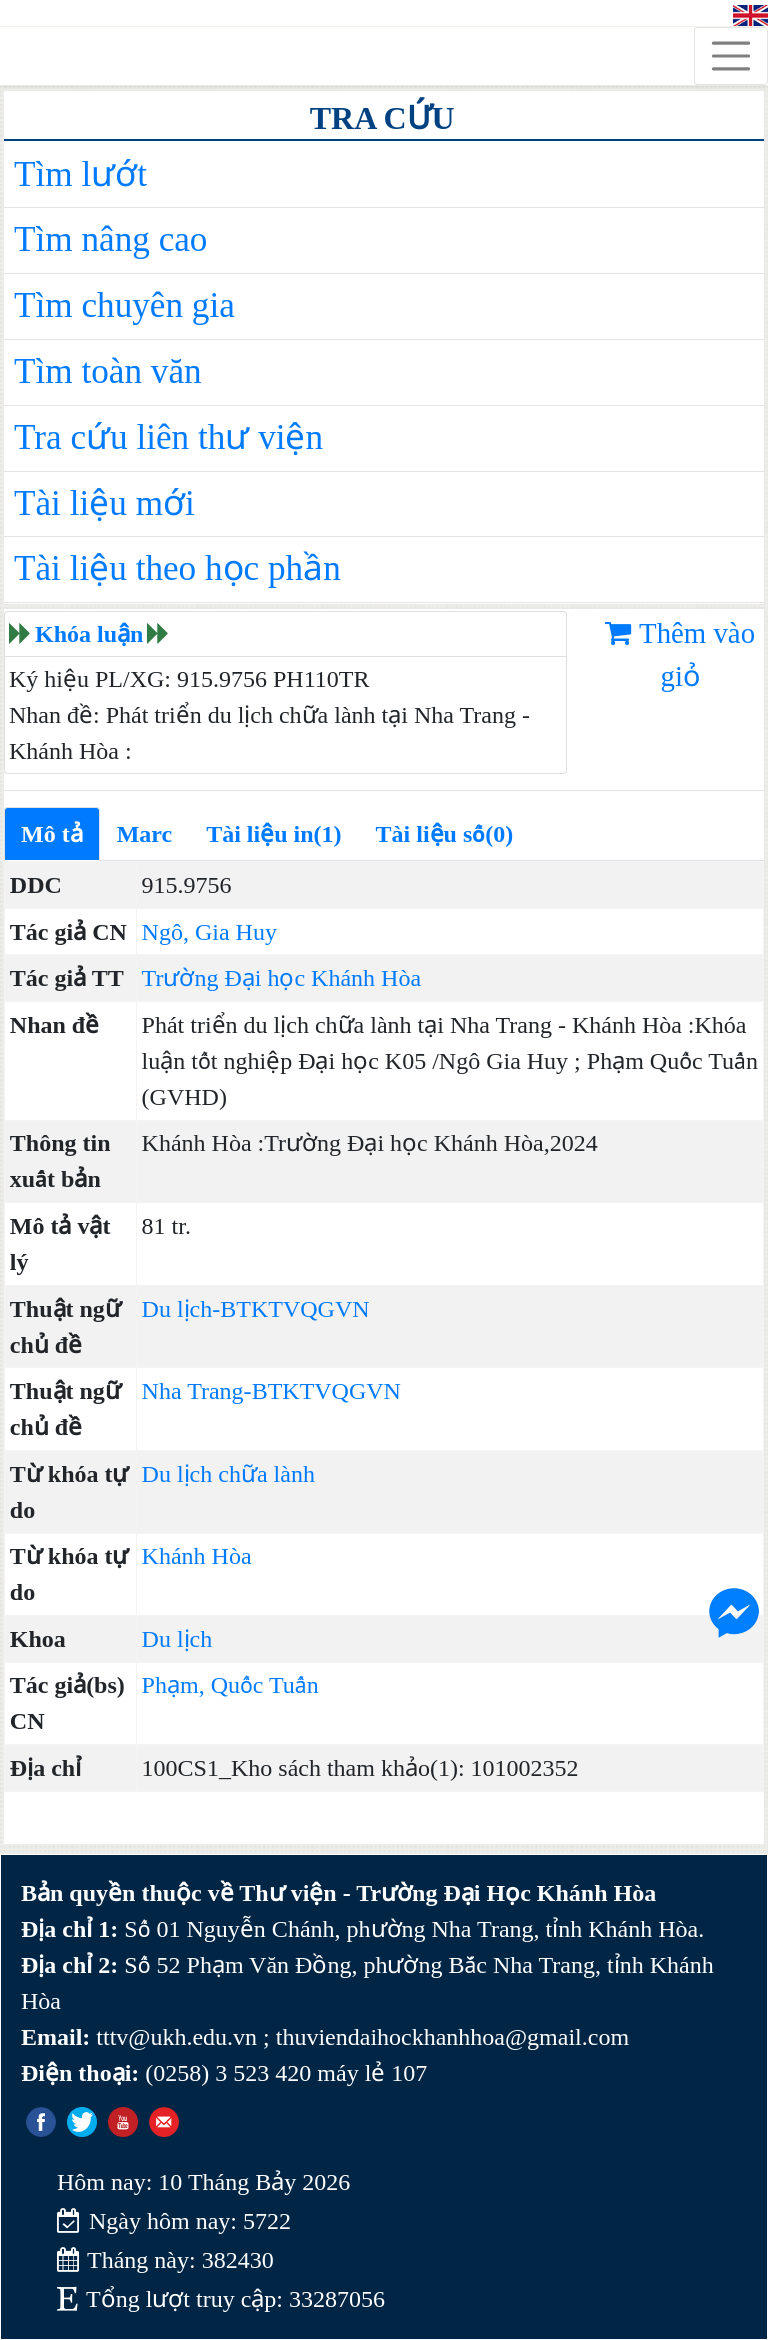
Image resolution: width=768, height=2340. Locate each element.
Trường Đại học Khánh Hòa (281, 978)
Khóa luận (89, 634)
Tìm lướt (80, 174)
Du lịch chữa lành (228, 1474)
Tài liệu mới (104, 503)
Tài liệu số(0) (445, 834)
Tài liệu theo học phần (177, 568)
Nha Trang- (197, 1391)
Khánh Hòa (197, 1556)
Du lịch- (181, 1309)
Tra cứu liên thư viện (168, 437)
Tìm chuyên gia (124, 305)
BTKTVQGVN (294, 1309)
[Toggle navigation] (731, 56)
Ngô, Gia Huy (209, 932)
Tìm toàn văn (108, 371)
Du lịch (177, 1639)
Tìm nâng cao (110, 239)
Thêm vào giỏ (680, 654)
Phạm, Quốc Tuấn (230, 1685)
